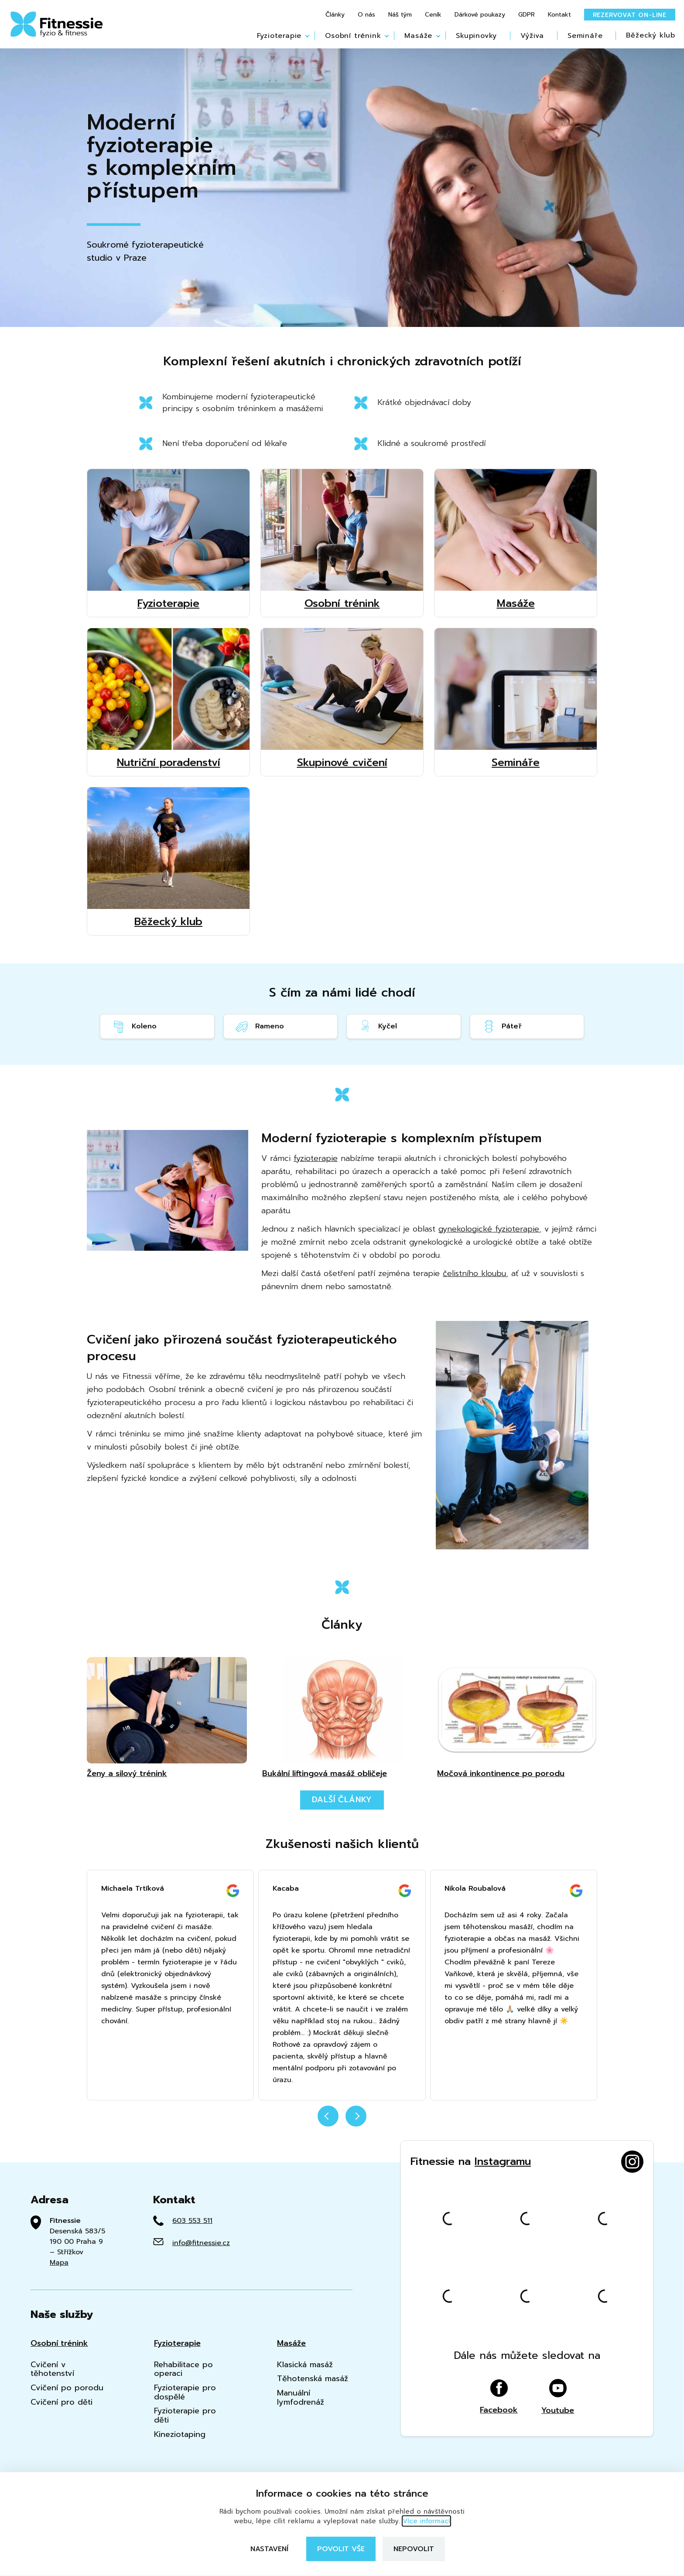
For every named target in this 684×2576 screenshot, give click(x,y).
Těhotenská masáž (312, 2378)
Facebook (499, 2397)
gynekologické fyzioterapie (488, 1229)
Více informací (426, 2521)
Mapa (59, 2262)
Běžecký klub (650, 35)
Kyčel (377, 1026)
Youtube (557, 2397)
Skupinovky (476, 35)
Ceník (433, 14)
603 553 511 (192, 2220)
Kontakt (559, 14)
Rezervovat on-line (630, 15)
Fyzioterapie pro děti (185, 2415)
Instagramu (503, 2161)
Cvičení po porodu (67, 2387)
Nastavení (269, 2549)
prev (328, 2116)
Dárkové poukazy (480, 14)
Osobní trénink (353, 35)
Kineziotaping (179, 2434)
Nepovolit (413, 2549)
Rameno (259, 1026)
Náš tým (400, 14)
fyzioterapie (316, 1158)
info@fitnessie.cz (201, 2243)
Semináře (585, 35)
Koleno (134, 1026)
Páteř (501, 1026)
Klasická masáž (305, 2364)
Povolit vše (341, 2549)
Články (335, 14)
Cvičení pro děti (61, 2402)
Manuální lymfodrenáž (300, 2397)
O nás (366, 14)
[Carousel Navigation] (342, 2121)
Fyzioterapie (279, 35)
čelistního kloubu (474, 1273)
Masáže (418, 35)
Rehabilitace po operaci (183, 2369)
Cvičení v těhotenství (52, 2369)
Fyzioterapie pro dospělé (185, 2392)
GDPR (526, 14)
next (355, 2116)
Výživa (532, 35)
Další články (342, 1799)
